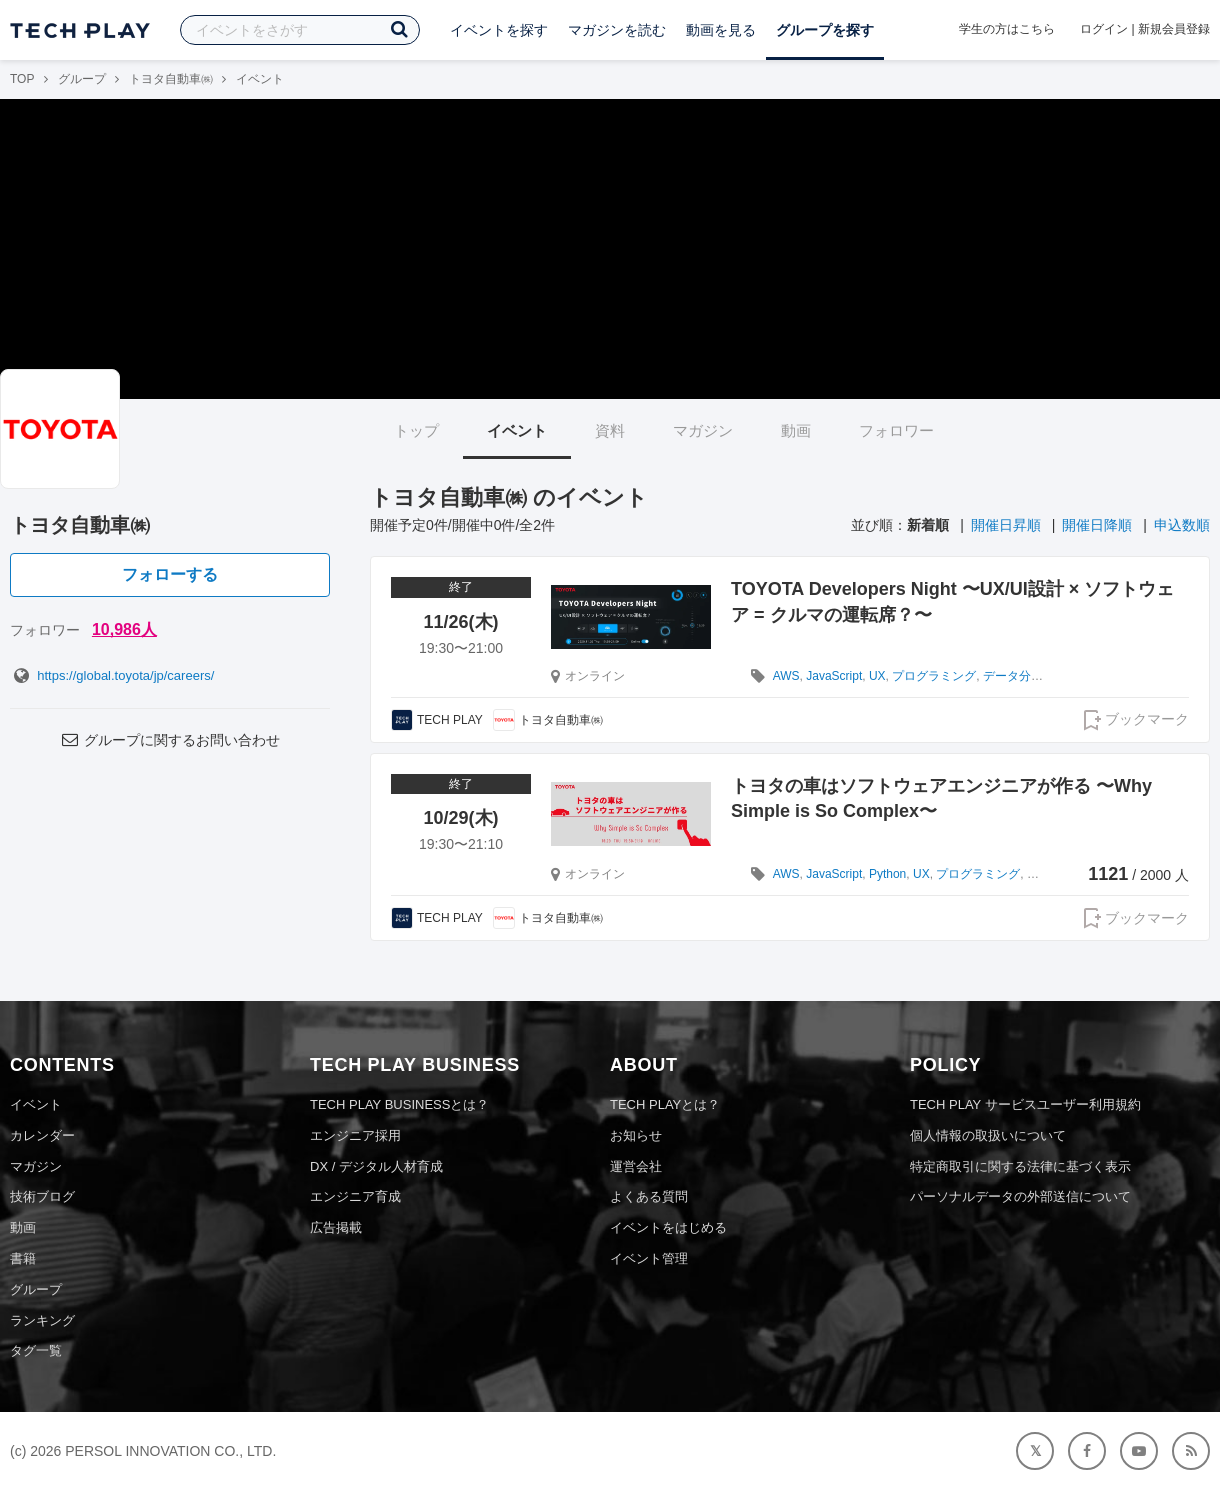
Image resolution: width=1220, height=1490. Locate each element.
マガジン (703, 430)
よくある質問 (649, 1196)
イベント (517, 430)
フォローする (170, 574)
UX (877, 676)
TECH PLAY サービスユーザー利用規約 (1025, 1104)
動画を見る (721, 30)
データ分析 (1013, 676)
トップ (416, 430)
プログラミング (934, 676)
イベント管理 (649, 1258)
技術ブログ (42, 1196)
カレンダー (42, 1135)
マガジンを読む (617, 30)
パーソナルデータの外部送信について (1020, 1196)
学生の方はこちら (1007, 29)
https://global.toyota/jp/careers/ (112, 675)
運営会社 (636, 1166)
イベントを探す (499, 30)
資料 (610, 430)
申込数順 (1182, 525)
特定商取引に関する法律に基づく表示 (1020, 1166)
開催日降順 (1097, 525)
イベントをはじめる (668, 1227)
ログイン (1104, 29)
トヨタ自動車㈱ (171, 79)
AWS (786, 676)
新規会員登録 (1174, 29)
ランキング (42, 1320)
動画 (796, 430)
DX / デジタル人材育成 (376, 1166)
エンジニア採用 (355, 1135)
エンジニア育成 (355, 1196)
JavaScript (834, 676)
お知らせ (636, 1135)
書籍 (23, 1258)
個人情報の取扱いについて (988, 1135)
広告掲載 (336, 1227)
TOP (22, 79)
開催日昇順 (1006, 525)
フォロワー (896, 430)
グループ (82, 79)
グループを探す (825, 30)
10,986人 (124, 629)
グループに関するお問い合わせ (170, 740)
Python (887, 874)
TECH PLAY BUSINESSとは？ (399, 1104)
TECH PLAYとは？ (665, 1104)
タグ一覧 (36, 1350)
